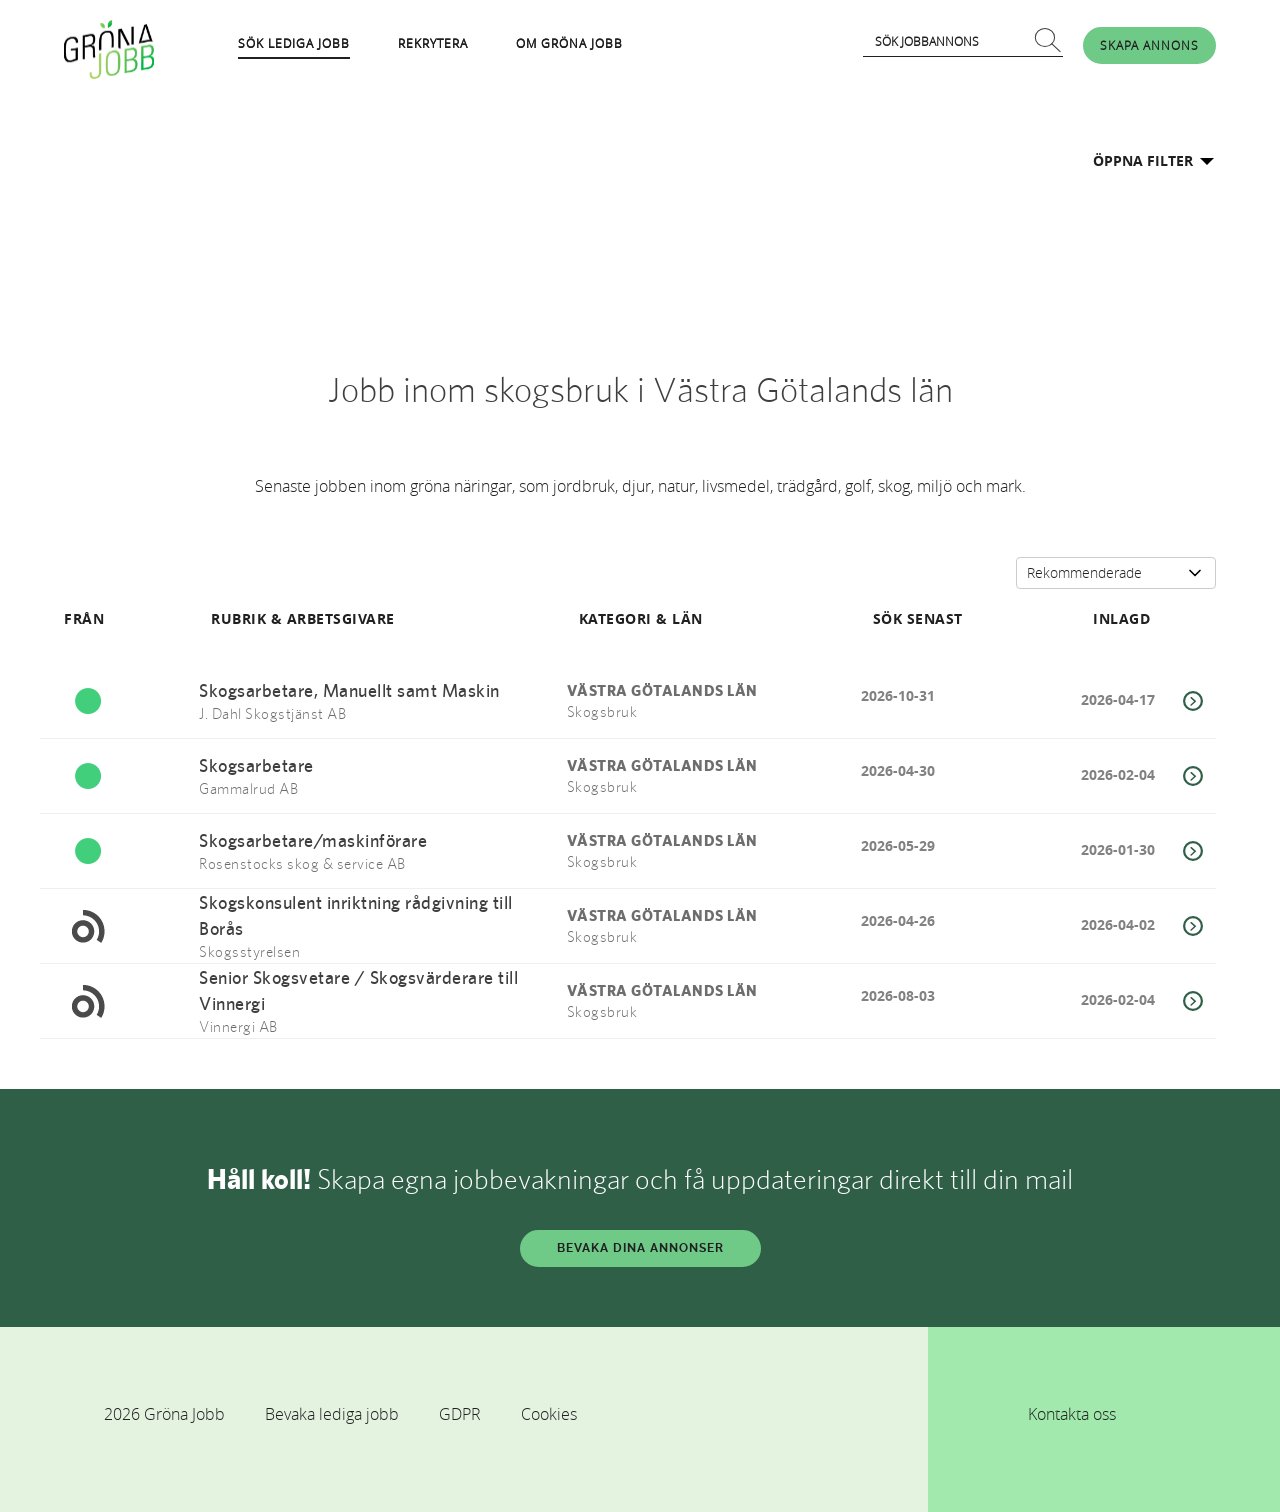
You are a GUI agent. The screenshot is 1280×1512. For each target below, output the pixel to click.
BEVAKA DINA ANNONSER (640, 1248)
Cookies (549, 1414)
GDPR (460, 1414)
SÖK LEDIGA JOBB (294, 43)
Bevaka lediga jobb (332, 1414)
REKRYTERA (433, 43)
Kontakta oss (1072, 1414)
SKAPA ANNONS (1149, 45)
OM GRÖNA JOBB (569, 43)
